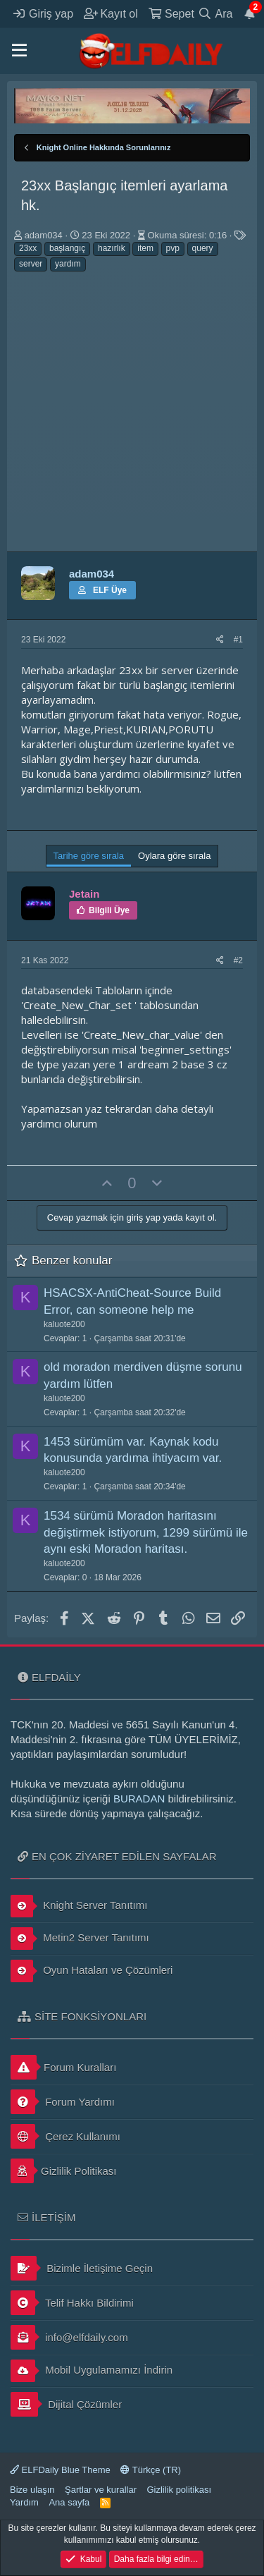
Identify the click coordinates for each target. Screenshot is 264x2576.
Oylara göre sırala (174, 855)
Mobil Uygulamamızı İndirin (91, 2371)
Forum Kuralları (63, 2067)
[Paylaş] (220, 640)
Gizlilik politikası (178, 2489)
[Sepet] (171, 13)
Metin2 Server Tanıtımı (80, 1938)
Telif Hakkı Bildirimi (72, 2302)
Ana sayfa (69, 2502)
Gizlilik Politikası (64, 2171)
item (145, 248)
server (30, 264)
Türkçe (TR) (150, 2470)
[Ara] (215, 13)
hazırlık (111, 248)
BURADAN (139, 1799)
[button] (19, 51)
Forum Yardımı (63, 2101)
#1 (238, 640)
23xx (28, 248)
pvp (173, 248)
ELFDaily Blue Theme (60, 2470)
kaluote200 (64, 1324)
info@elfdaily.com (69, 2337)
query (202, 248)
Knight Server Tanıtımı (79, 1906)
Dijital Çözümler (66, 2404)
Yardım (24, 2502)
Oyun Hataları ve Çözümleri (91, 1971)
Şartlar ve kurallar (101, 2489)
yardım (68, 264)
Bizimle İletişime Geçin (82, 2268)
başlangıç (67, 248)
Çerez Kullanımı (65, 2136)
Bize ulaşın (32, 2489)
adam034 (44, 235)
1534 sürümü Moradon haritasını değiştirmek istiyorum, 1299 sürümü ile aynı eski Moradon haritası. (146, 1532)
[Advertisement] (132, 412)
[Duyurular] (250, 13)
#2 (238, 960)
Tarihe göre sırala (89, 855)
